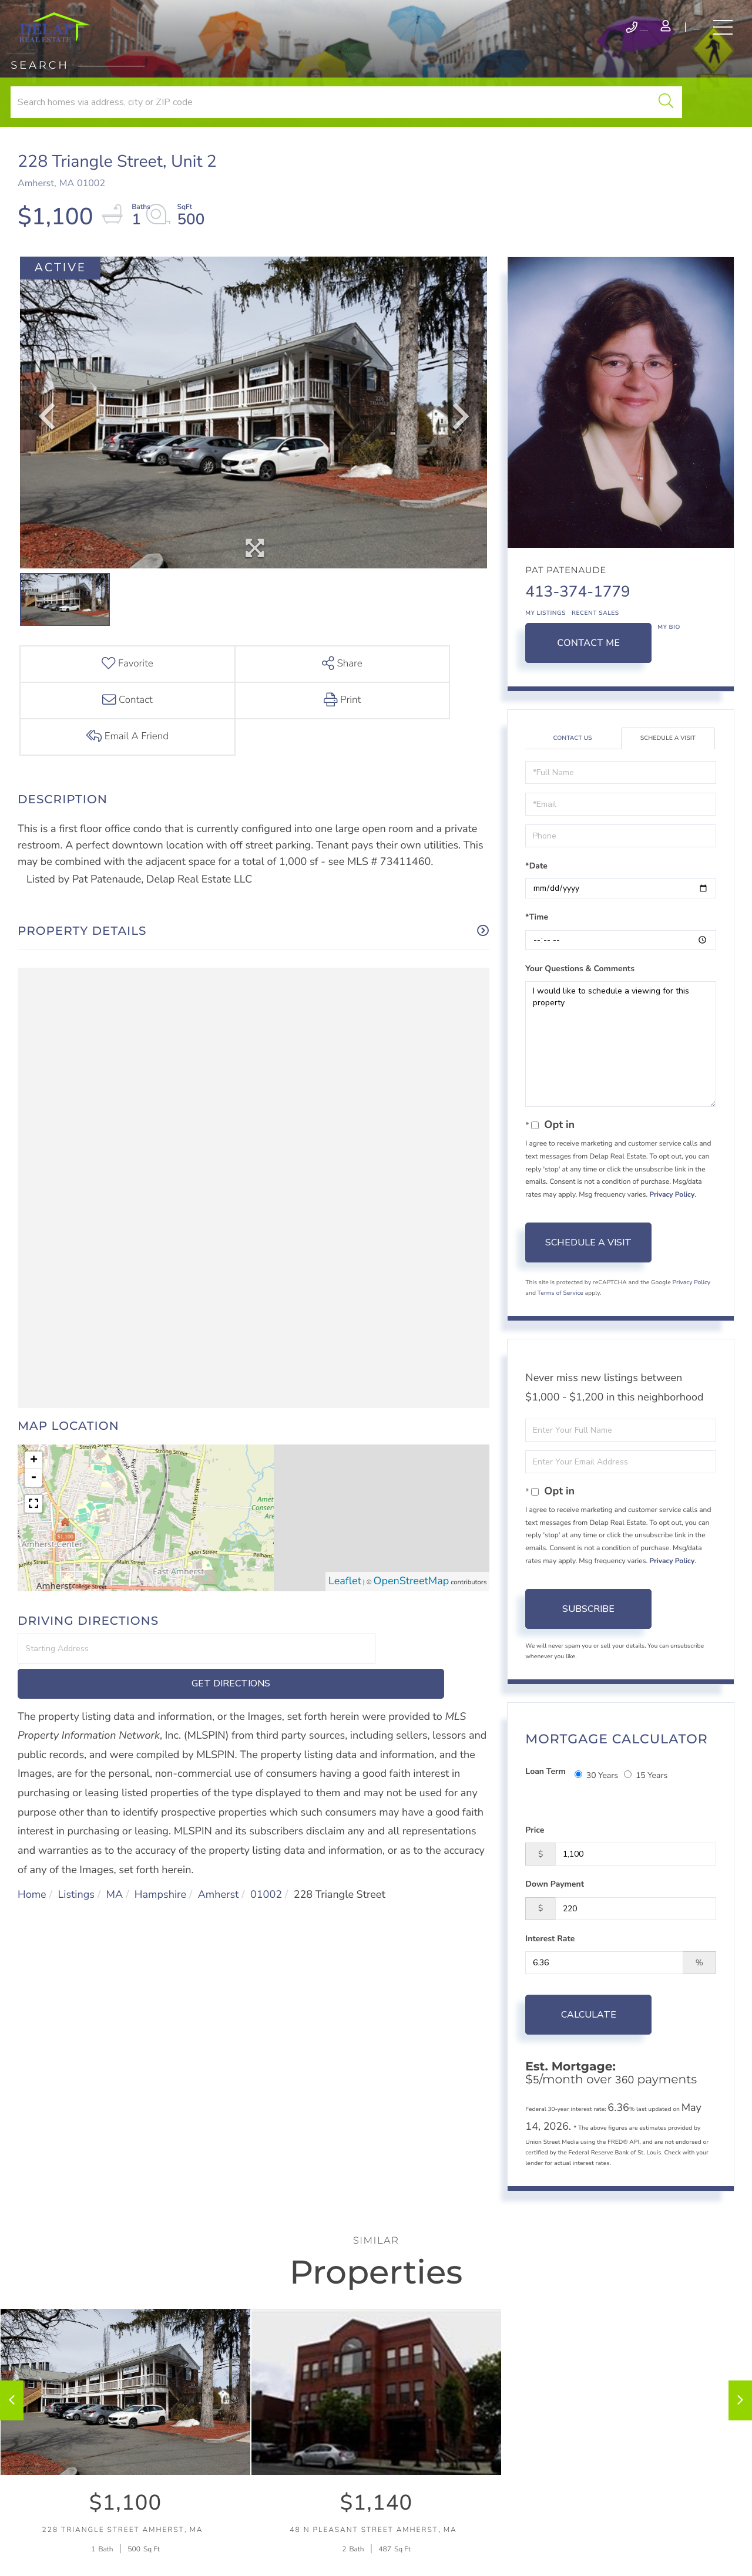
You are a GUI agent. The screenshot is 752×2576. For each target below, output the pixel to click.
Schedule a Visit (667, 774)
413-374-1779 (577, 628)
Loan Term (545, 1808)
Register (660, 40)
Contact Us (572, 774)
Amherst (218, 1823)
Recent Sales (595, 649)
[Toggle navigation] (716, 40)
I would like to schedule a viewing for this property (620, 1081)
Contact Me (588, 678)
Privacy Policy (671, 1232)
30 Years (596, 1808)
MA (114, 1823)
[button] (269, 128)
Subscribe (588, 1645)
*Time (536, 953)
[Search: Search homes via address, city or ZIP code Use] (154, 128)
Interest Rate (550, 1960)
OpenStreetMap (411, 1544)
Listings (76, 1823)
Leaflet (344, 1544)
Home (32, 1823)
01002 (266, 1823)
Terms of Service (560, 1330)
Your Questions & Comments (579, 1005)
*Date (536, 902)
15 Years (645, 1808)
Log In (598, 40)
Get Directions (434, 1611)
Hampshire (160, 1823)
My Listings (545, 649)
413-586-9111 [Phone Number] (518, 40)
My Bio (668, 663)
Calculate (588, 2036)
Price (534, 1851)
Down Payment (554, 1905)
